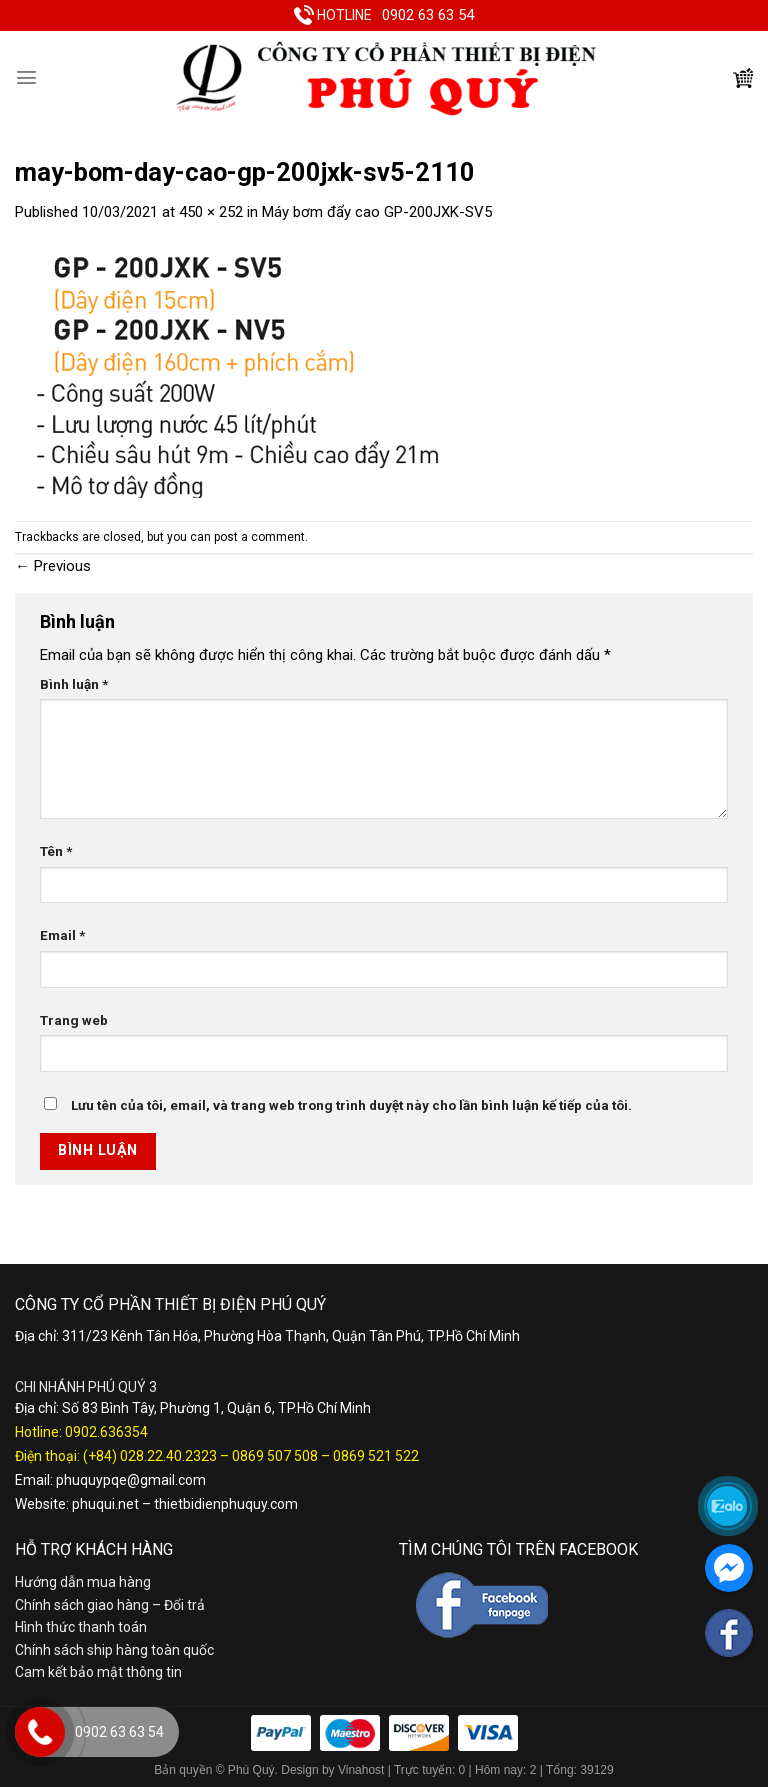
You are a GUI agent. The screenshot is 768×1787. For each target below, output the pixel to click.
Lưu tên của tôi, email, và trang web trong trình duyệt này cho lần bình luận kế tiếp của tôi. (351, 1105)
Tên (56, 851)
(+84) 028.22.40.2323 (150, 1456)
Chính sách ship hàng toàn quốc (114, 1650)
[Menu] (26, 77)
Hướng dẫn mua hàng (83, 1582)
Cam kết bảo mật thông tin (98, 1672)
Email (62, 935)
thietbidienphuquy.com (226, 1504)
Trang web (74, 1020)
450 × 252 (211, 212)
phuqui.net (105, 1504)
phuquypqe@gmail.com (131, 1480)
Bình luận (74, 684)
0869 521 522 (376, 1456)
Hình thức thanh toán (81, 1627)
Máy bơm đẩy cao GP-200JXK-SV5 (377, 212)
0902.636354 (106, 1432)
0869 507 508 (275, 1456)
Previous (53, 566)
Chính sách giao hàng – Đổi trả (110, 1605)
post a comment (259, 537)
